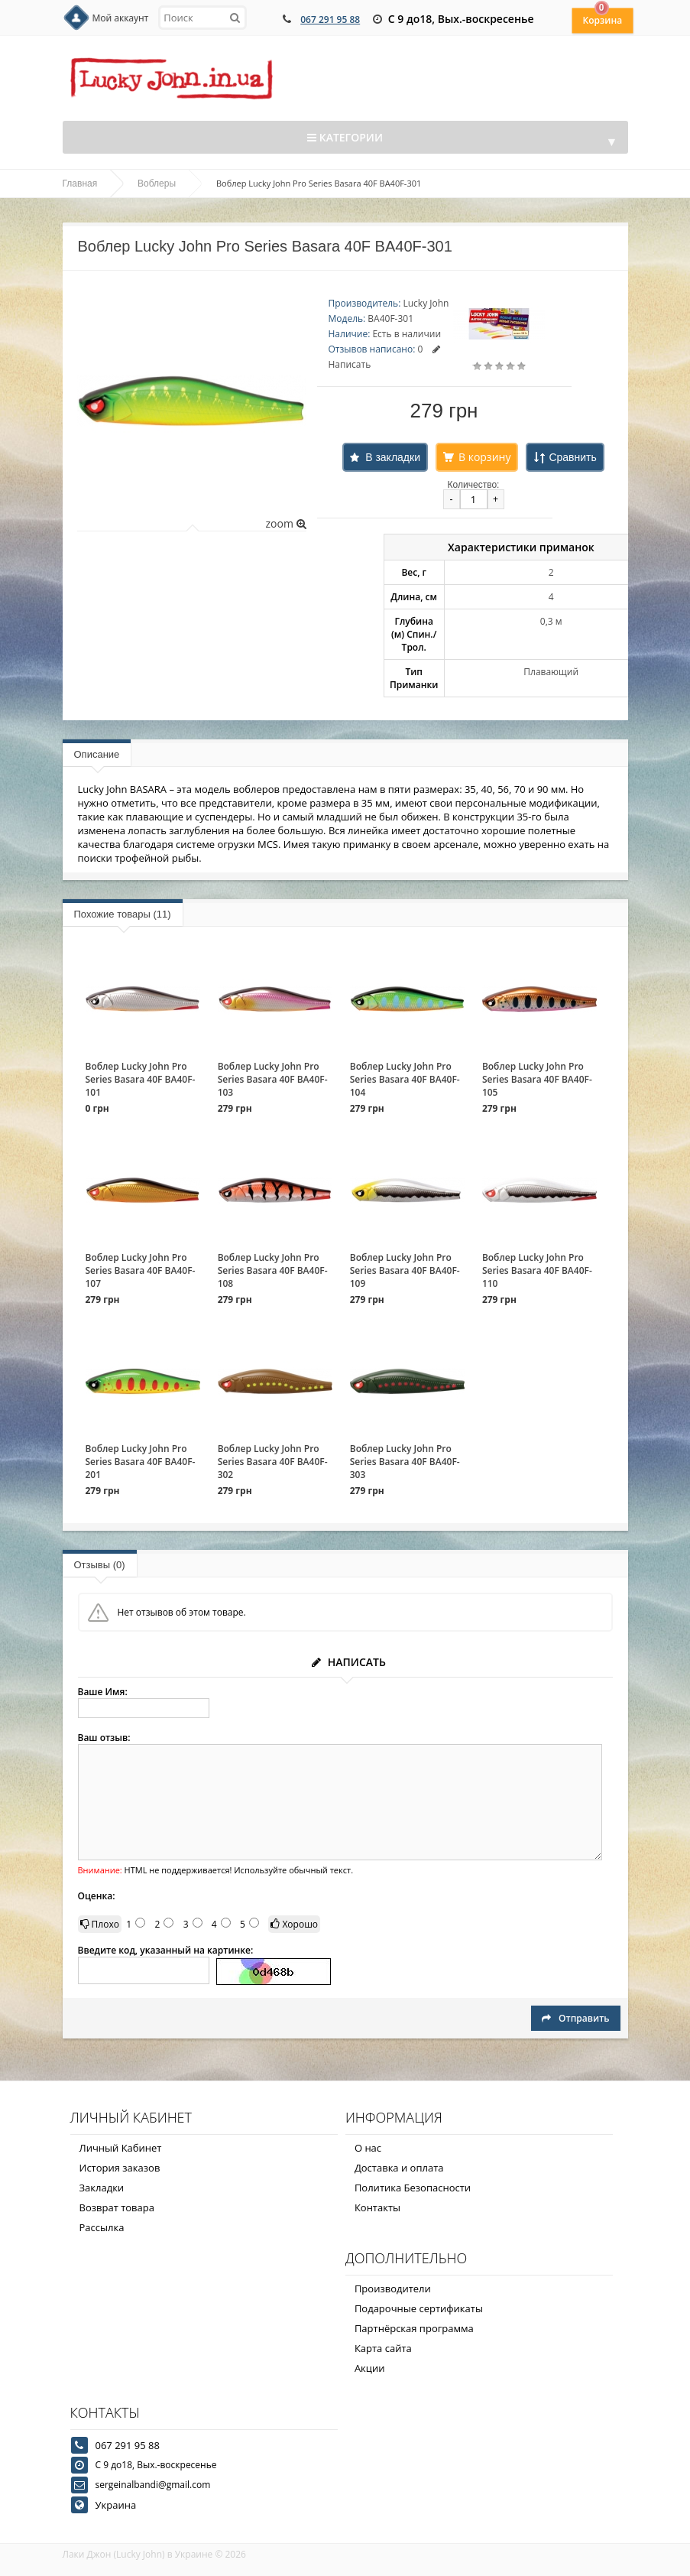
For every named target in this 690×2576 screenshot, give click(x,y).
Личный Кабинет (120, 2148)
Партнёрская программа (414, 2328)
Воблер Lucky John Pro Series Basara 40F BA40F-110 (537, 1270)
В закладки (392, 457)
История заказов (119, 2168)
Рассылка (102, 2227)
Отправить (575, 2018)
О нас (368, 2148)
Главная (80, 183)
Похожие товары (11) (122, 914)
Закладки (102, 2187)
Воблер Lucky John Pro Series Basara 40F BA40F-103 (273, 1079)
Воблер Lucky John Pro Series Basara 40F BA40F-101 (141, 1079)
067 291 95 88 (330, 19)
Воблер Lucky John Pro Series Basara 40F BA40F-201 (141, 1461)
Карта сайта (383, 2348)
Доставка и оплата (399, 2168)
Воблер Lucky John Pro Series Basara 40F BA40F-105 (537, 1079)
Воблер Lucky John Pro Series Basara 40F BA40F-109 (405, 1270)
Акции (370, 2368)
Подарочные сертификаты (419, 2308)
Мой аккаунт (120, 17)
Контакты (377, 2207)
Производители (393, 2288)
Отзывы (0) (99, 1565)
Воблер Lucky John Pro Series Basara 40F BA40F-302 (273, 1461)
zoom (285, 523)
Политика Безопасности (413, 2187)
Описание (97, 754)
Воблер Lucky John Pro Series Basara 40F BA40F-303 (405, 1461)
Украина (116, 2505)
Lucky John (426, 303)
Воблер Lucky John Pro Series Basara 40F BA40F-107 (141, 1270)
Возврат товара (116, 2207)
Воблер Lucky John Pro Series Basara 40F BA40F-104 (405, 1079)
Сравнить (572, 457)
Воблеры (157, 183)
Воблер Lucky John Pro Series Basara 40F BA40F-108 (273, 1270)
